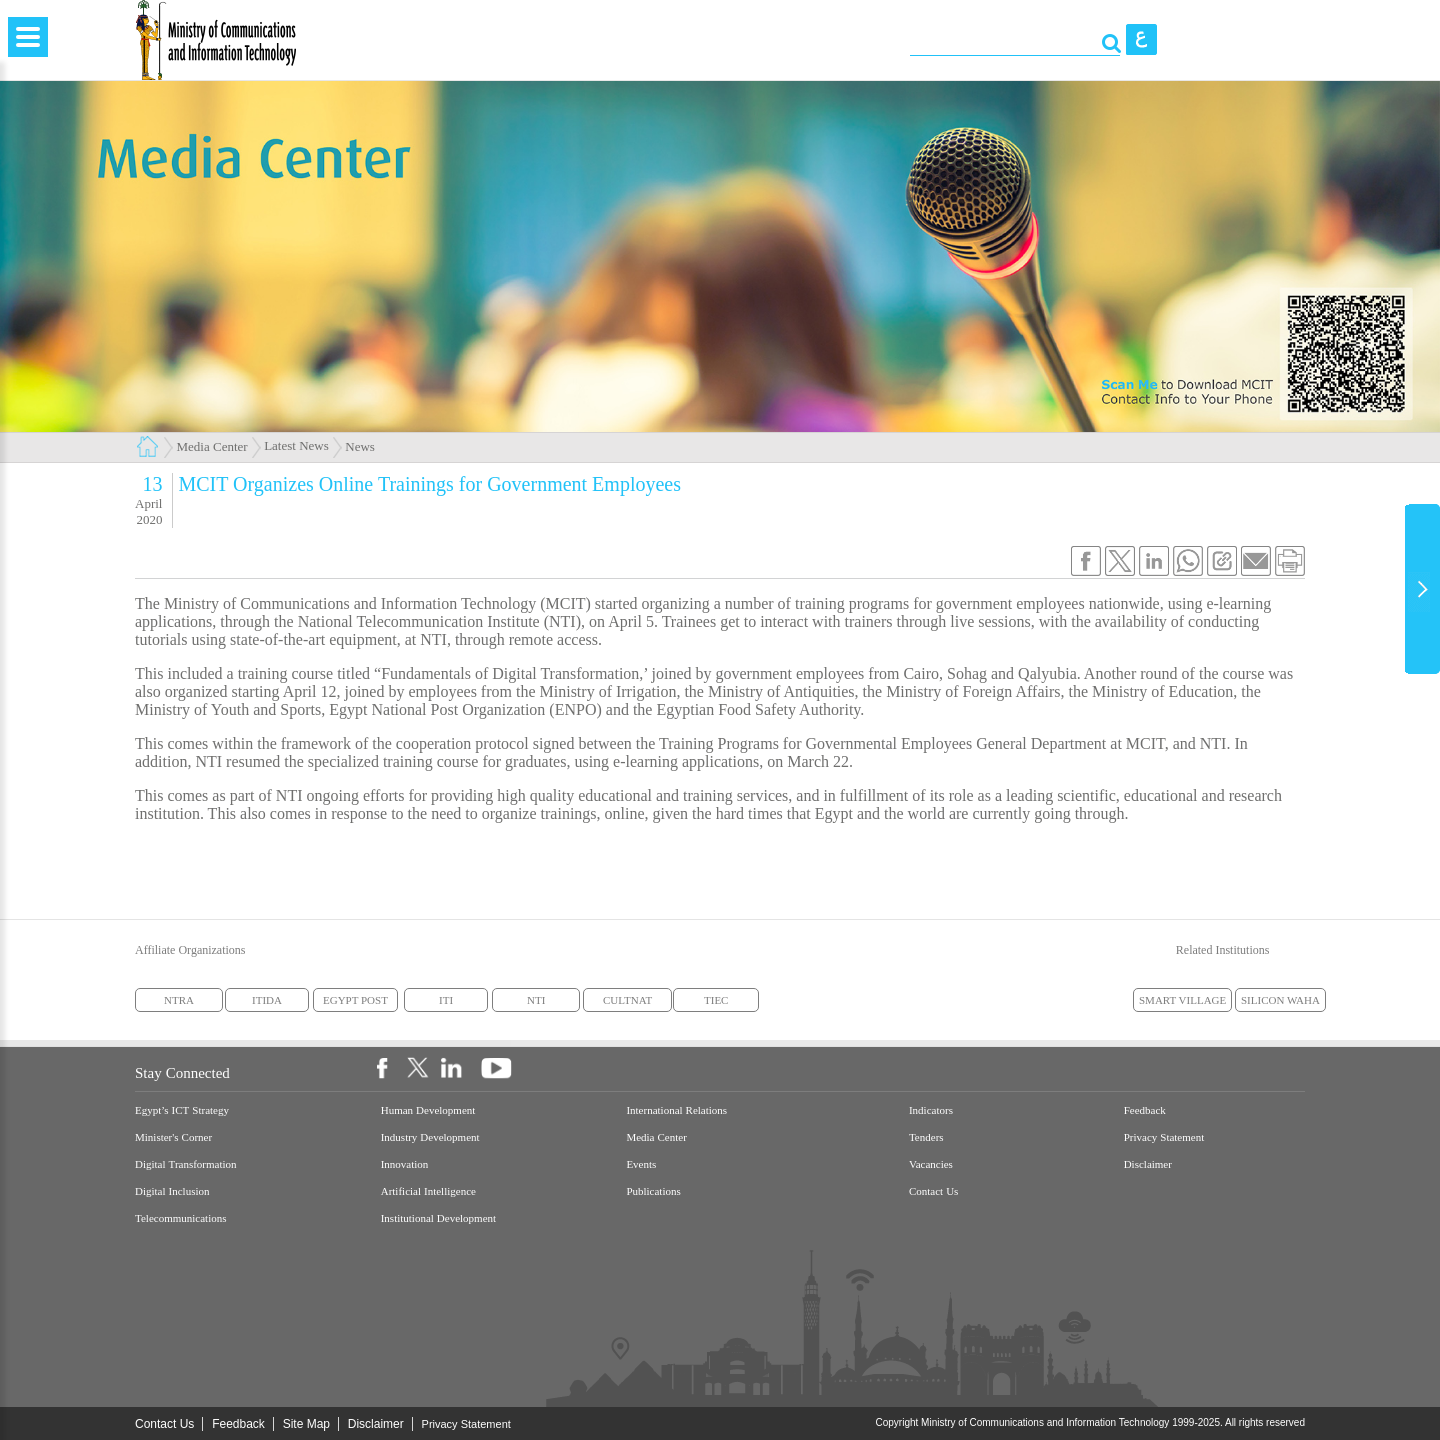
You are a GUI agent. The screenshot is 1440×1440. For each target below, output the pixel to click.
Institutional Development (438, 1218)
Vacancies (931, 1164)
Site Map (306, 1424)
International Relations (676, 1110)
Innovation (405, 1164)
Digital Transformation (186, 1164)
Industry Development (430, 1137)
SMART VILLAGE (1182, 1000)
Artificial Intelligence (428, 1191)
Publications (653, 1191)
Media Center (212, 446)
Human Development (428, 1110)
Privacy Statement (1164, 1137)
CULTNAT (627, 1000)
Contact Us (933, 1191)
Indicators (931, 1110)
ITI (446, 1000)
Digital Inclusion (172, 1191)
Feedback (1145, 1110)
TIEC (716, 1000)
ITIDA (267, 1000)
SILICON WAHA (1280, 1000)
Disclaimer (1148, 1164)
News (360, 446)
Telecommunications (180, 1218)
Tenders (926, 1137)
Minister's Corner (173, 1137)
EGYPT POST (355, 1000)
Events (641, 1164)
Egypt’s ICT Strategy (182, 1110)
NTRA (179, 1000)
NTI (536, 1000)
